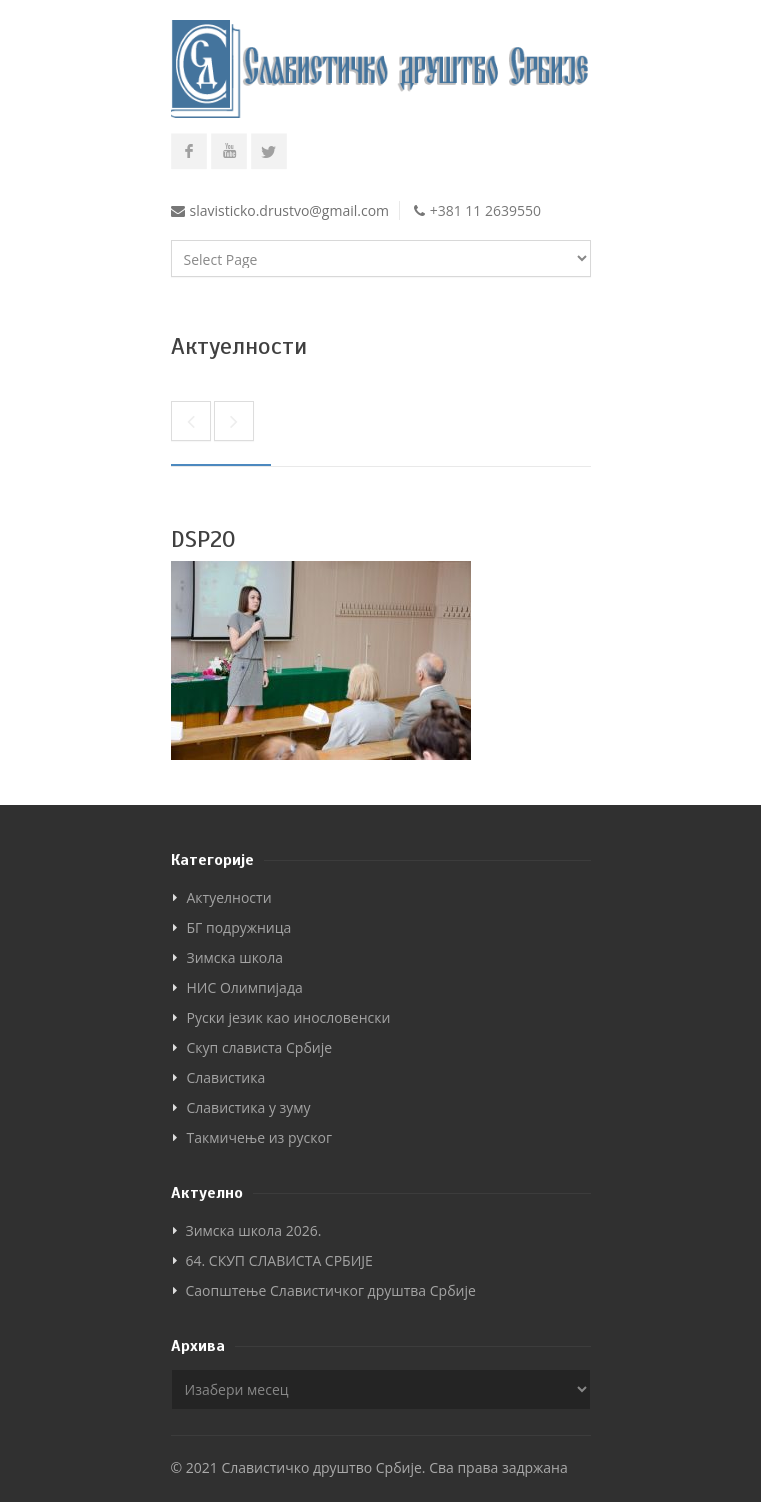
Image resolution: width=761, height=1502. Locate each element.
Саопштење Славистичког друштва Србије (331, 1290)
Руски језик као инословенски (289, 1017)
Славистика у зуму (249, 1107)
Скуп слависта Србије (260, 1047)
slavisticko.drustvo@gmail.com (290, 210)
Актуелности (229, 897)
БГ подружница (239, 927)
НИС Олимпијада (245, 987)
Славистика (226, 1077)
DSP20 (203, 539)
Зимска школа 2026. (254, 1230)
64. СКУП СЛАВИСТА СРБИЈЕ (279, 1260)
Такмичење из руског (259, 1137)
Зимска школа (235, 957)
